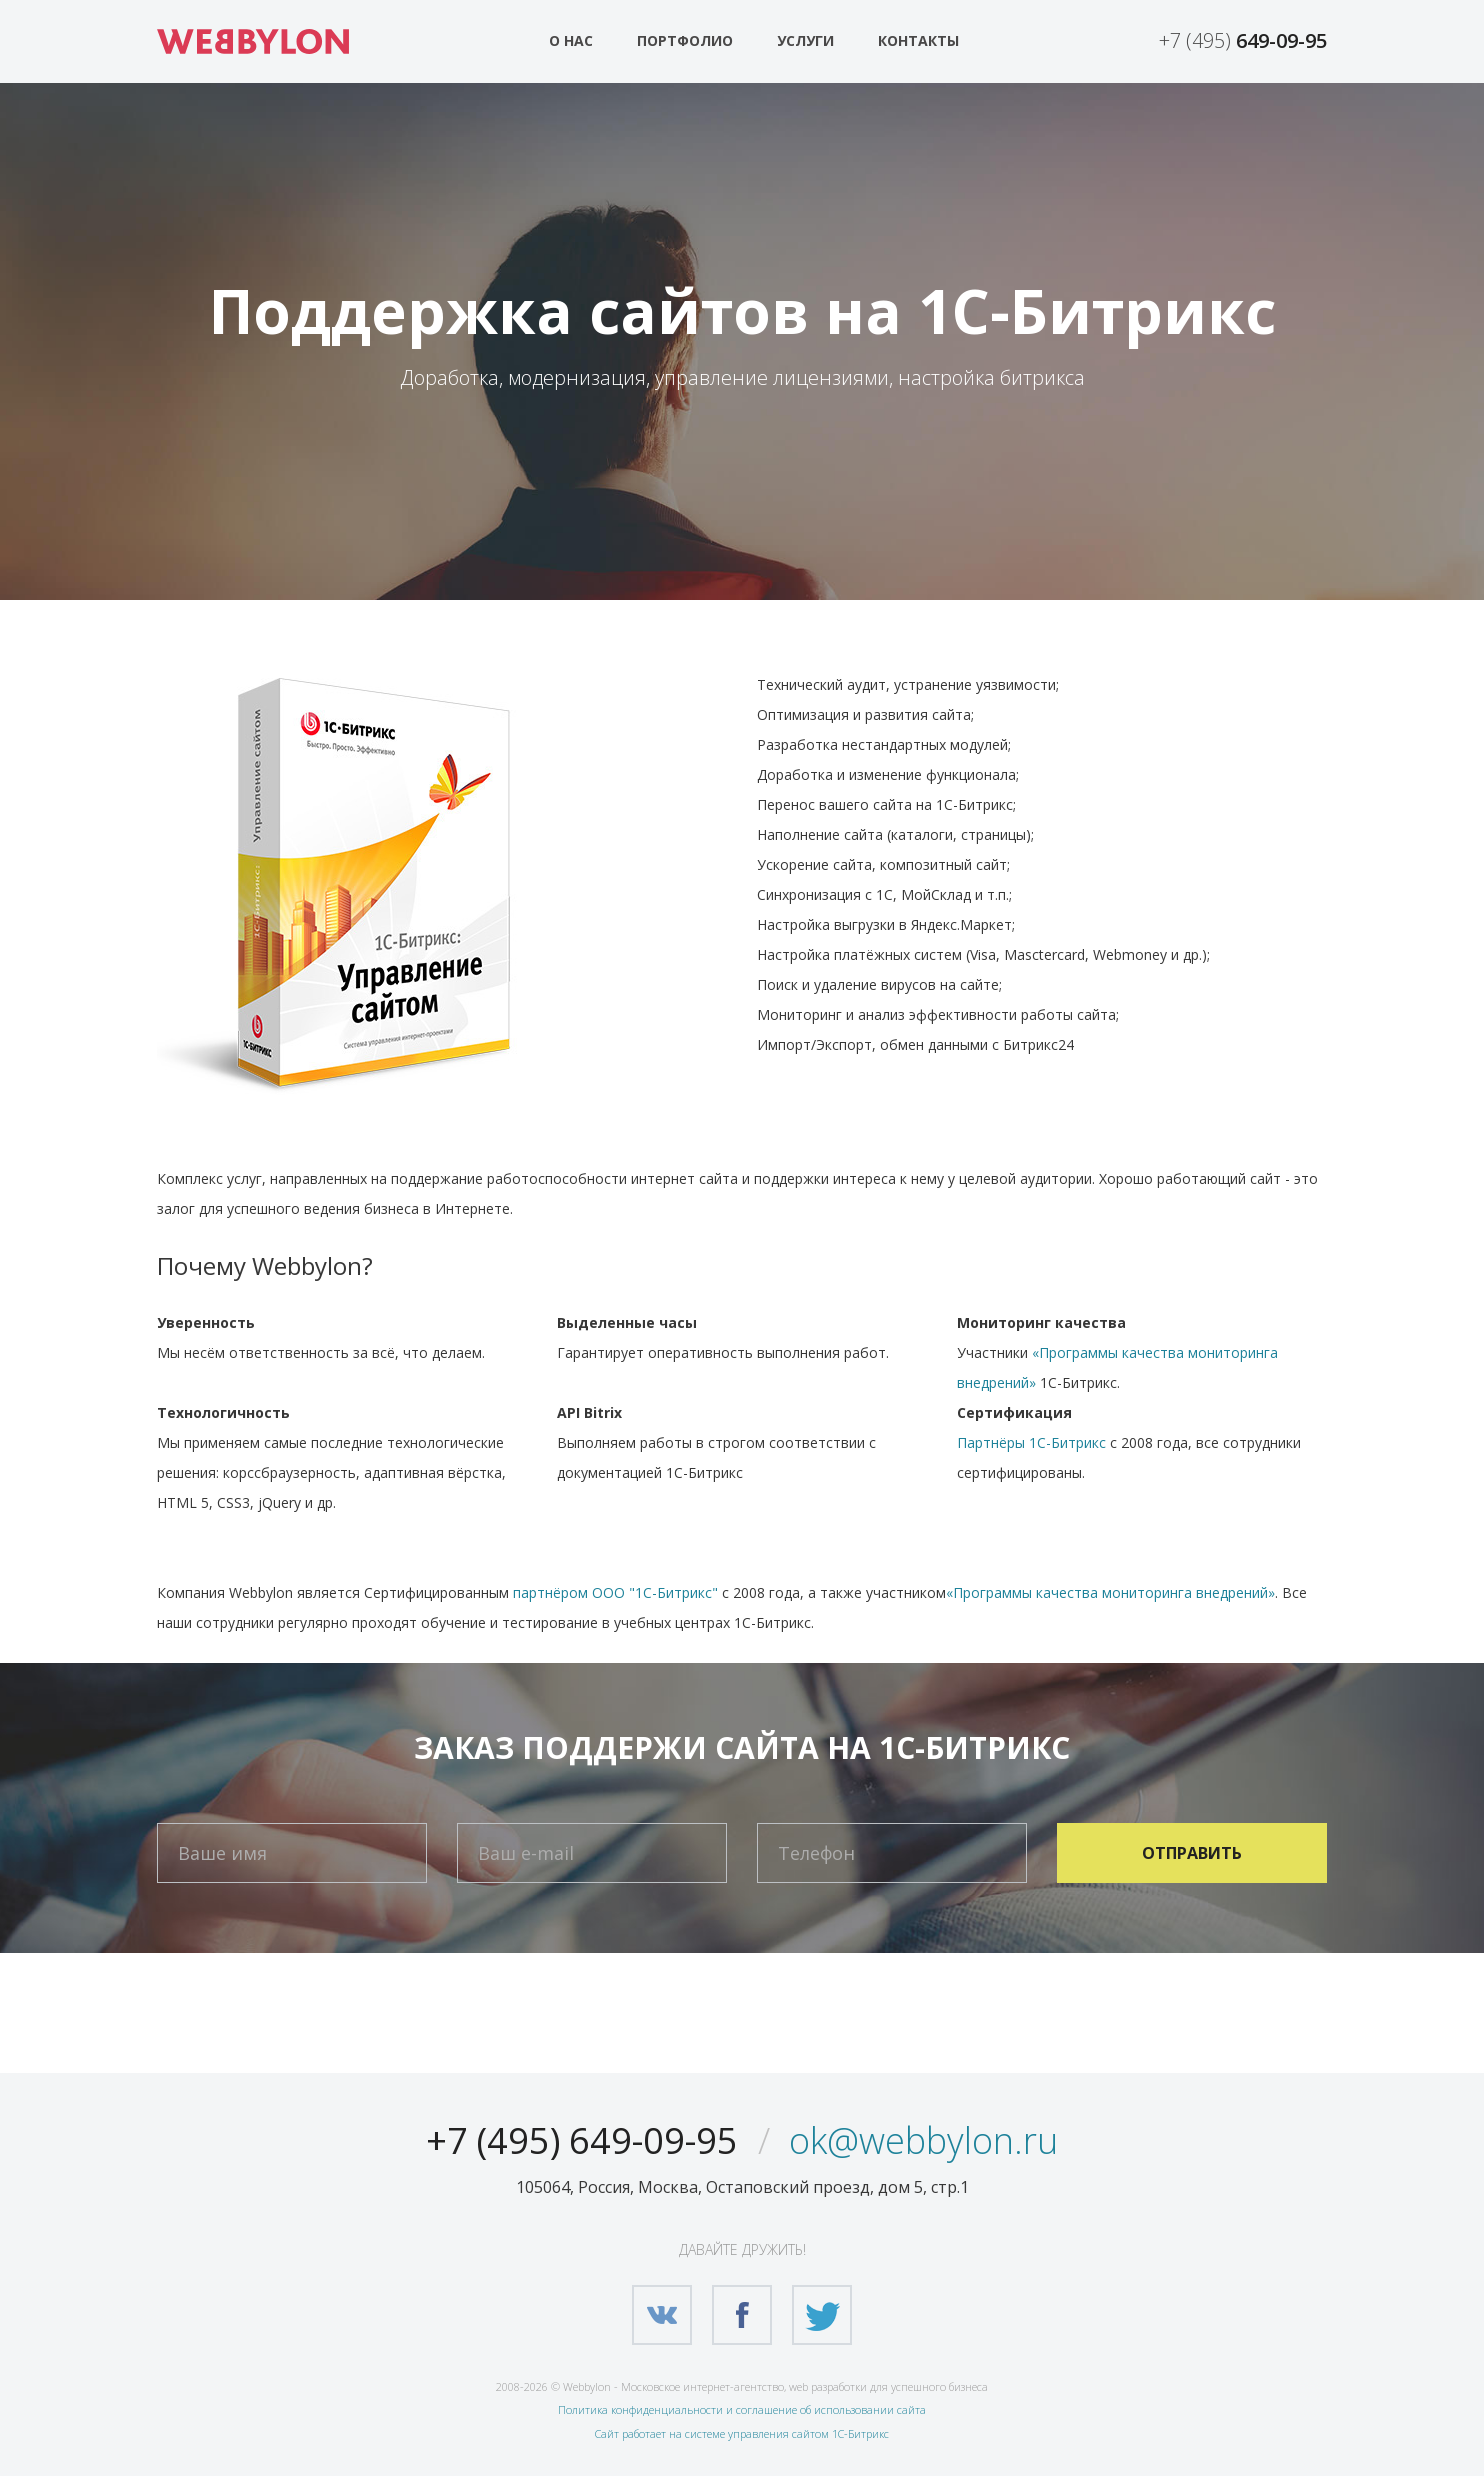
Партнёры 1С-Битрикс (1031, 1442)
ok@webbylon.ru (923, 2140)
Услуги (805, 40)
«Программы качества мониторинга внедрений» (1110, 1592)
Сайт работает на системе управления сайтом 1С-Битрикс (742, 2433)
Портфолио (685, 40)
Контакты (918, 40)
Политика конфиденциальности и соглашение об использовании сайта (742, 2409)
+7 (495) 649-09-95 (582, 2140)
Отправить (1192, 1853)
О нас (571, 40)
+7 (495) (1243, 40)
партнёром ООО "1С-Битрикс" (615, 1592)
